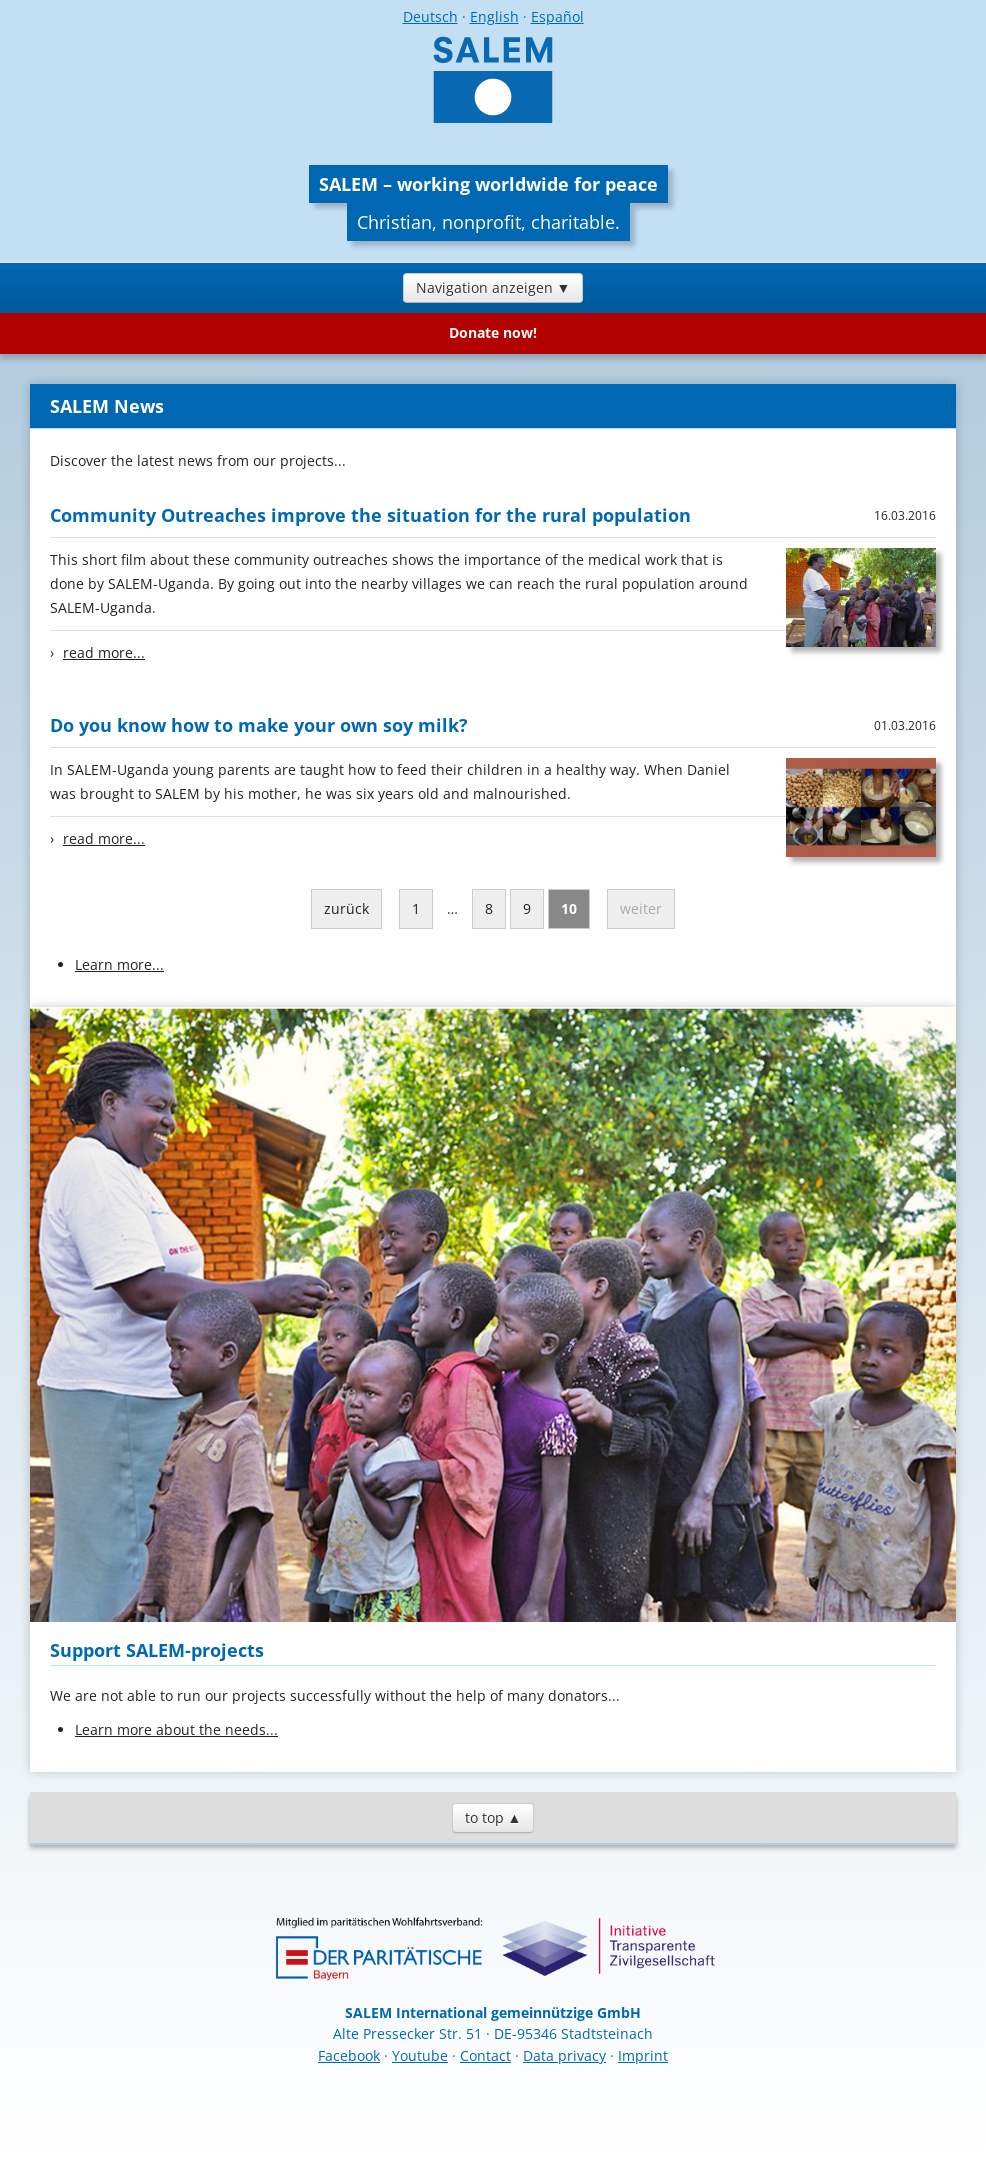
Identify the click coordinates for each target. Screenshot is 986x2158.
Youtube (420, 2055)
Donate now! (493, 332)
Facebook (349, 2055)
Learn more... (119, 964)
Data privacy (564, 2055)
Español (557, 16)
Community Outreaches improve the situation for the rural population (370, 515)
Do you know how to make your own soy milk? (259, 725)
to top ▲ (493, 1817)
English (494, 16)
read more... (104, 652)
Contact (485, 2055)
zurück (346, 908)
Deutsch (430, 16)
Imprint (643, 2055)
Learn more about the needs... (176, 1729)
